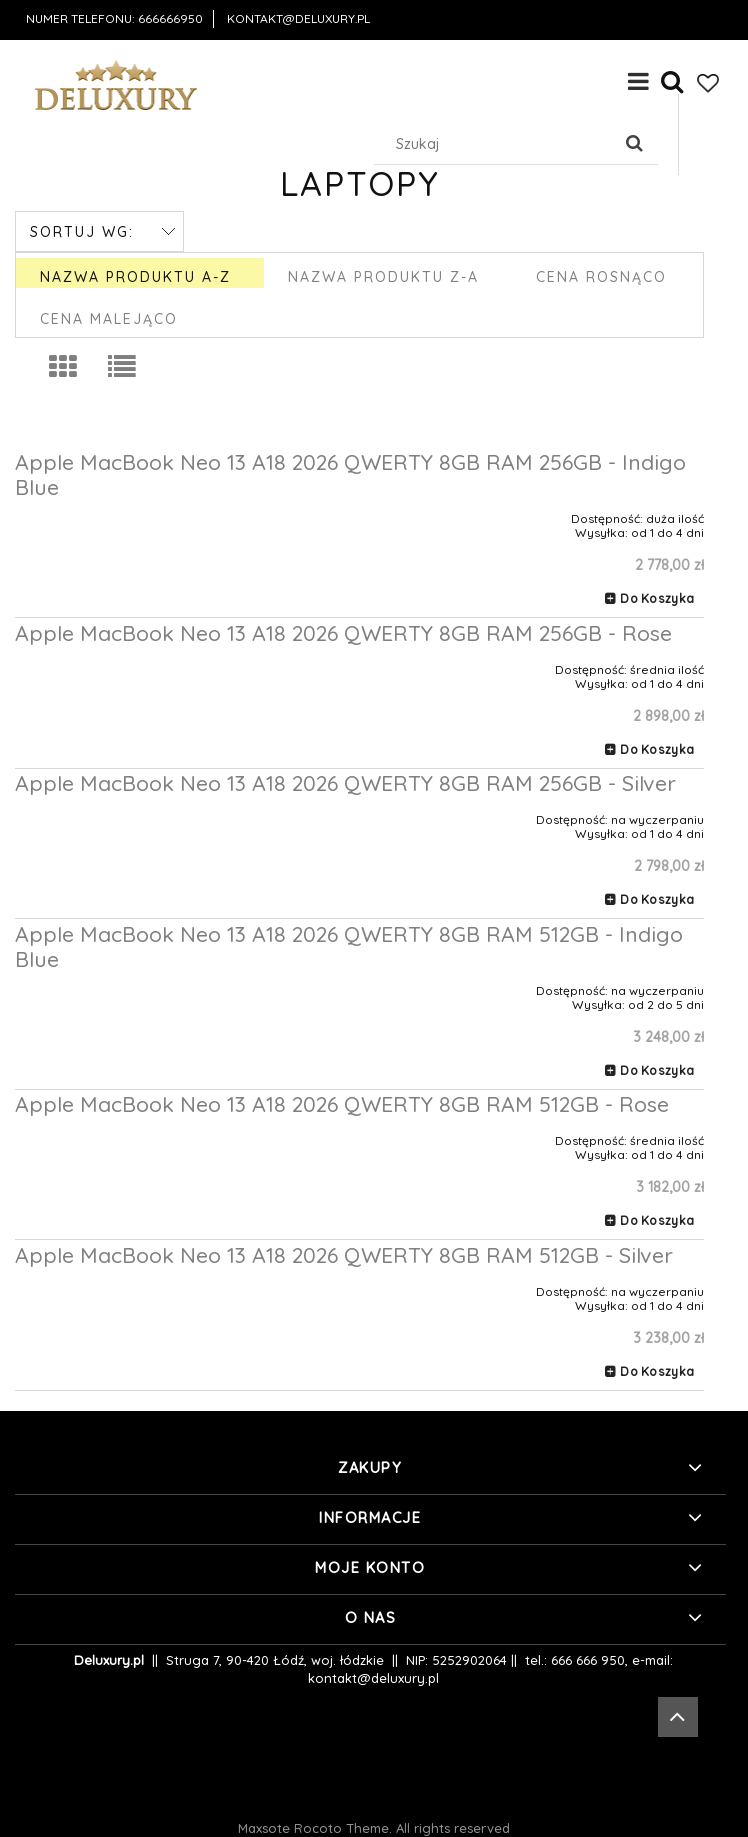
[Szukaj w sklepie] (496, 144)
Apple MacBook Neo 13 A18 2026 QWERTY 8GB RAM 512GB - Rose (342, 1104)
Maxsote (264, 1828)
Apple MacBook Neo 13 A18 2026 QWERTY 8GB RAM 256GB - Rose (343, 633)
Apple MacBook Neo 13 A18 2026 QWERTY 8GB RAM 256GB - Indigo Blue (350, 474)
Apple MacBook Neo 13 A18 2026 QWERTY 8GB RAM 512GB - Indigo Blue (349, 946)
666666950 (170, 18)
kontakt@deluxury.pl (298, 18)
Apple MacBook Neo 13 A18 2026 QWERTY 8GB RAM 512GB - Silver (344, 1255)
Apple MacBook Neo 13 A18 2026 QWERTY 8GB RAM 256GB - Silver (345, 783)
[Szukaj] (635, 144)
